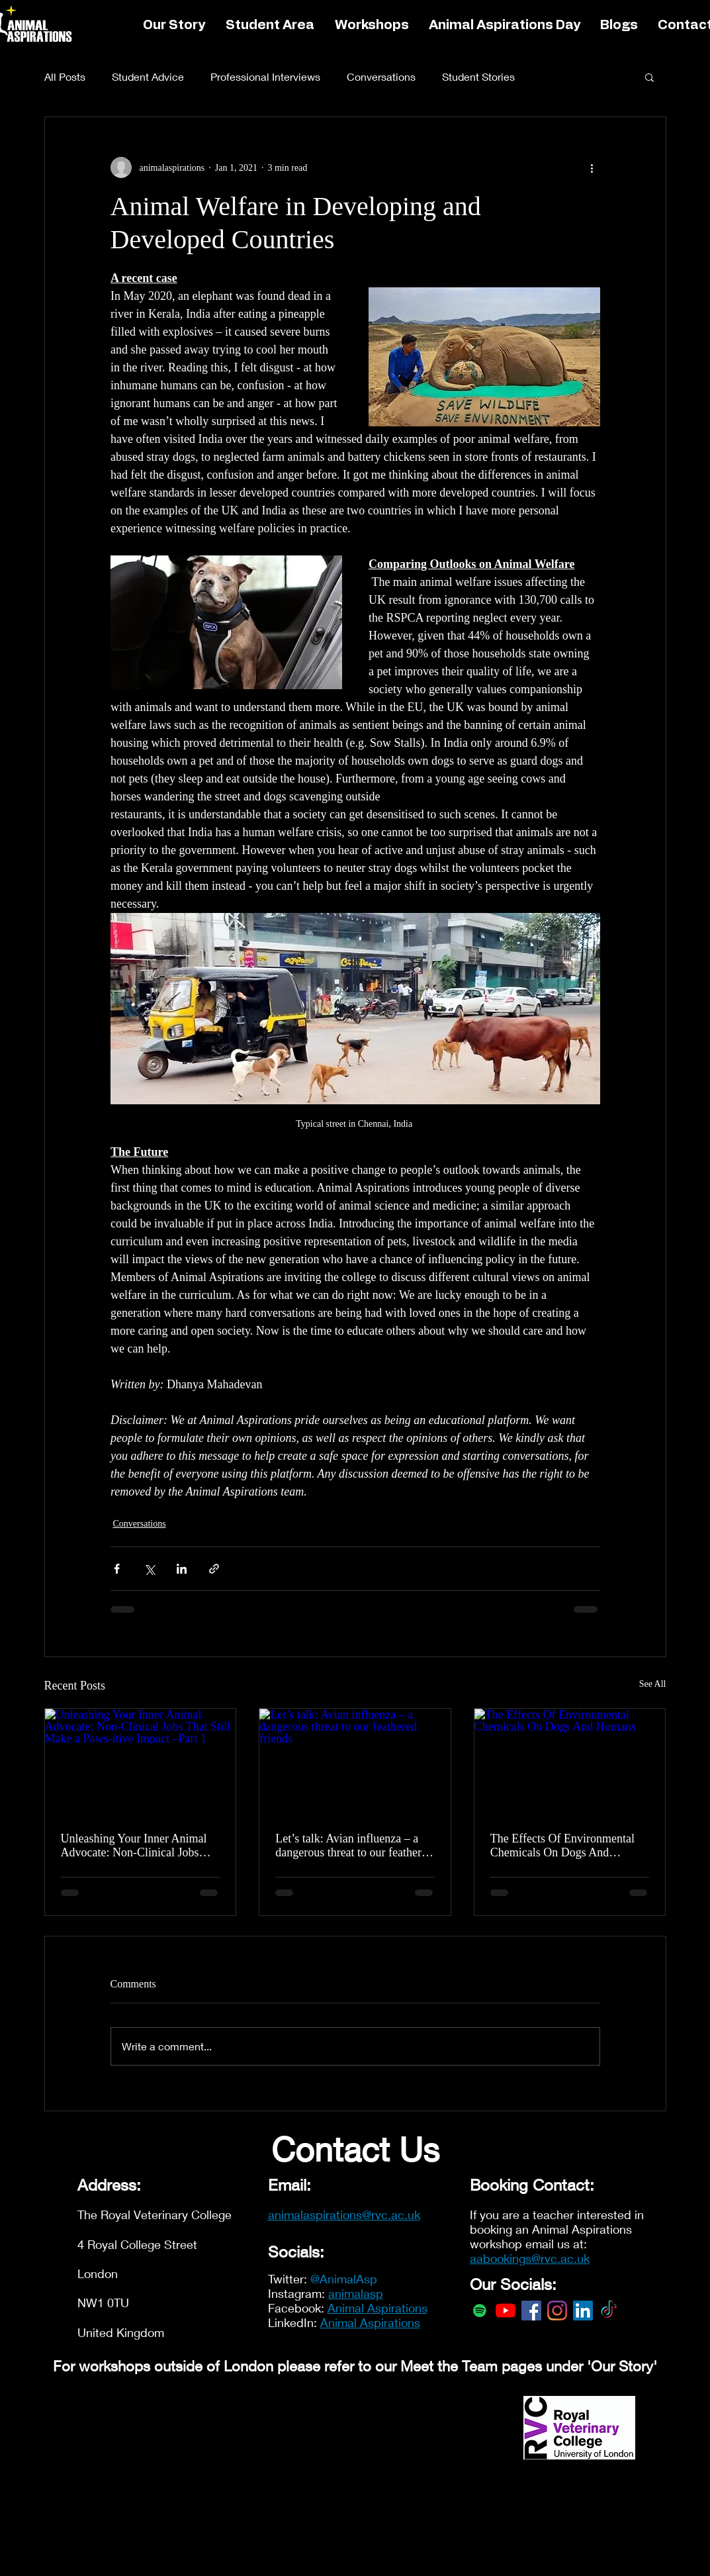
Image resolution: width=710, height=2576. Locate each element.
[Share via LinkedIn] (181, 1568)
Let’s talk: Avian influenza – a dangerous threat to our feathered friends (354, 1846)
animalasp (355, 2293)
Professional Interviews (265, 76)
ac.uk (575, 2258)
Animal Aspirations (377, 2308)
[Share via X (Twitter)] (149, 1568)
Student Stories (478, 76)
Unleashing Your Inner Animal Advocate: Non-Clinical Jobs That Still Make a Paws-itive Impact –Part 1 (134, 1846)
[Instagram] (557, 2310)
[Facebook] (531, 2310)
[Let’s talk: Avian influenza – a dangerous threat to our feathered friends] (355, 1762)
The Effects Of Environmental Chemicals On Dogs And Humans (562, 1846)
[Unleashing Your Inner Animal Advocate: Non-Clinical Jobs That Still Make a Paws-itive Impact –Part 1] (140, 1762)
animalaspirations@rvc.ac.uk (344, 2214)
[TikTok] (609, 2310)
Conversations (381, 76)
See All (652, 1684)
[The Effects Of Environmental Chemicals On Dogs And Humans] (570, 1762)
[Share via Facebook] (117, 1568)
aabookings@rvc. (515, 2258)
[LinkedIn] (583, 2310)
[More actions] (592, 167)
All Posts (64, 76)
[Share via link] (214, 1568)
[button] (649, 77)
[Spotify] (480, 2310)
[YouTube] (505, 2310)
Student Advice (148, 76)
